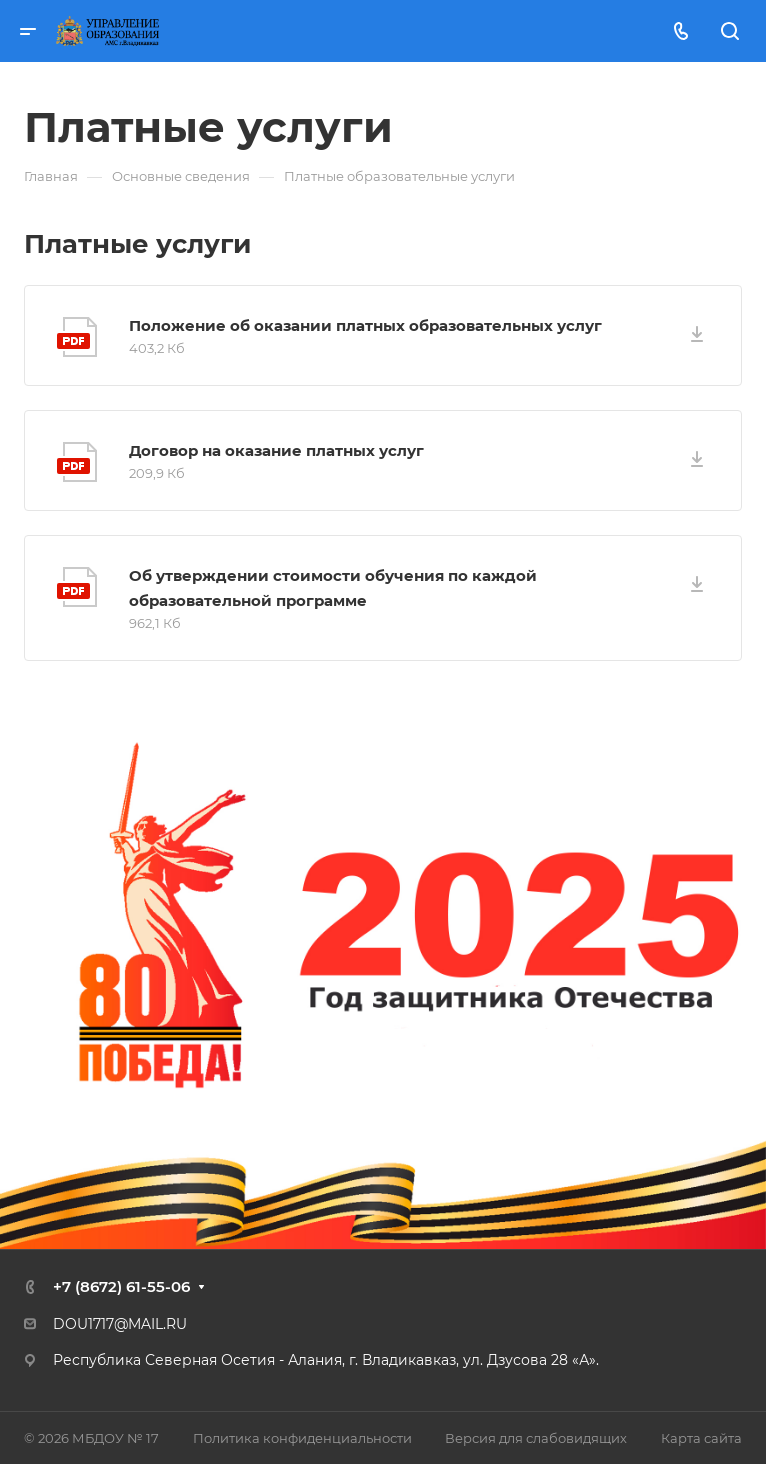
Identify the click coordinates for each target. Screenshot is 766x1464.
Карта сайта (701, 1438)
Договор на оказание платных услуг (276, 450)
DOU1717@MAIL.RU (120, 1324)
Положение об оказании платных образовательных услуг (365, 325)
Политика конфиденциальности (302, 1438)
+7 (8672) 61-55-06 (121, 1286)
